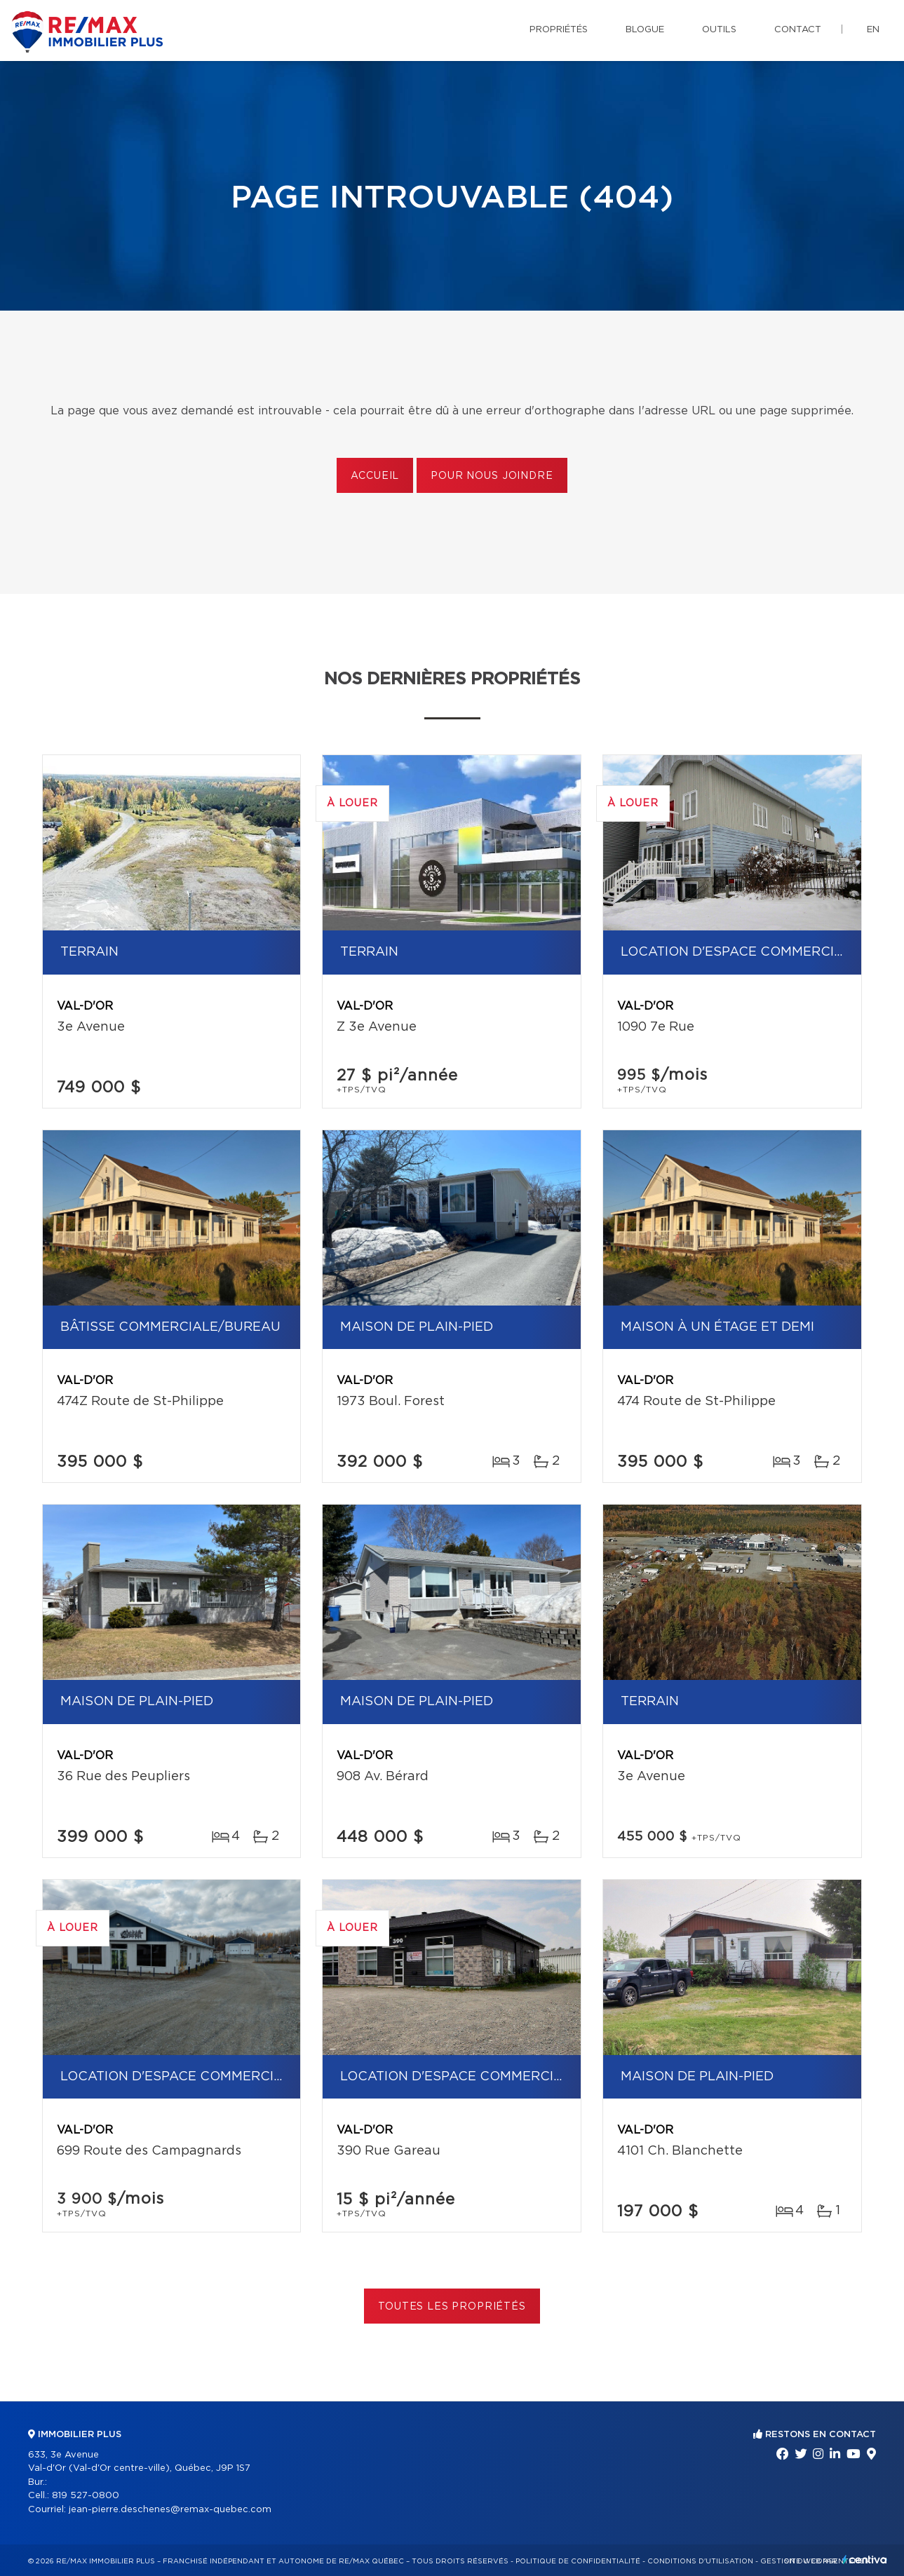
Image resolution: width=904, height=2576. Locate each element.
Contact (797, 29)
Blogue (645, 29)
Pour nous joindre (492, 476)
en (873, 29)
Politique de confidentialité (577, 2561)
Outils (719, 29)
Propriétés (558, 29)
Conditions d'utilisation (700, 2561)
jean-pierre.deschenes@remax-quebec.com (170, 2509)
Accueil (375, 476)
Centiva (864, 2559)
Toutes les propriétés (452, 2307)
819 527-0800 (85, 2495)
